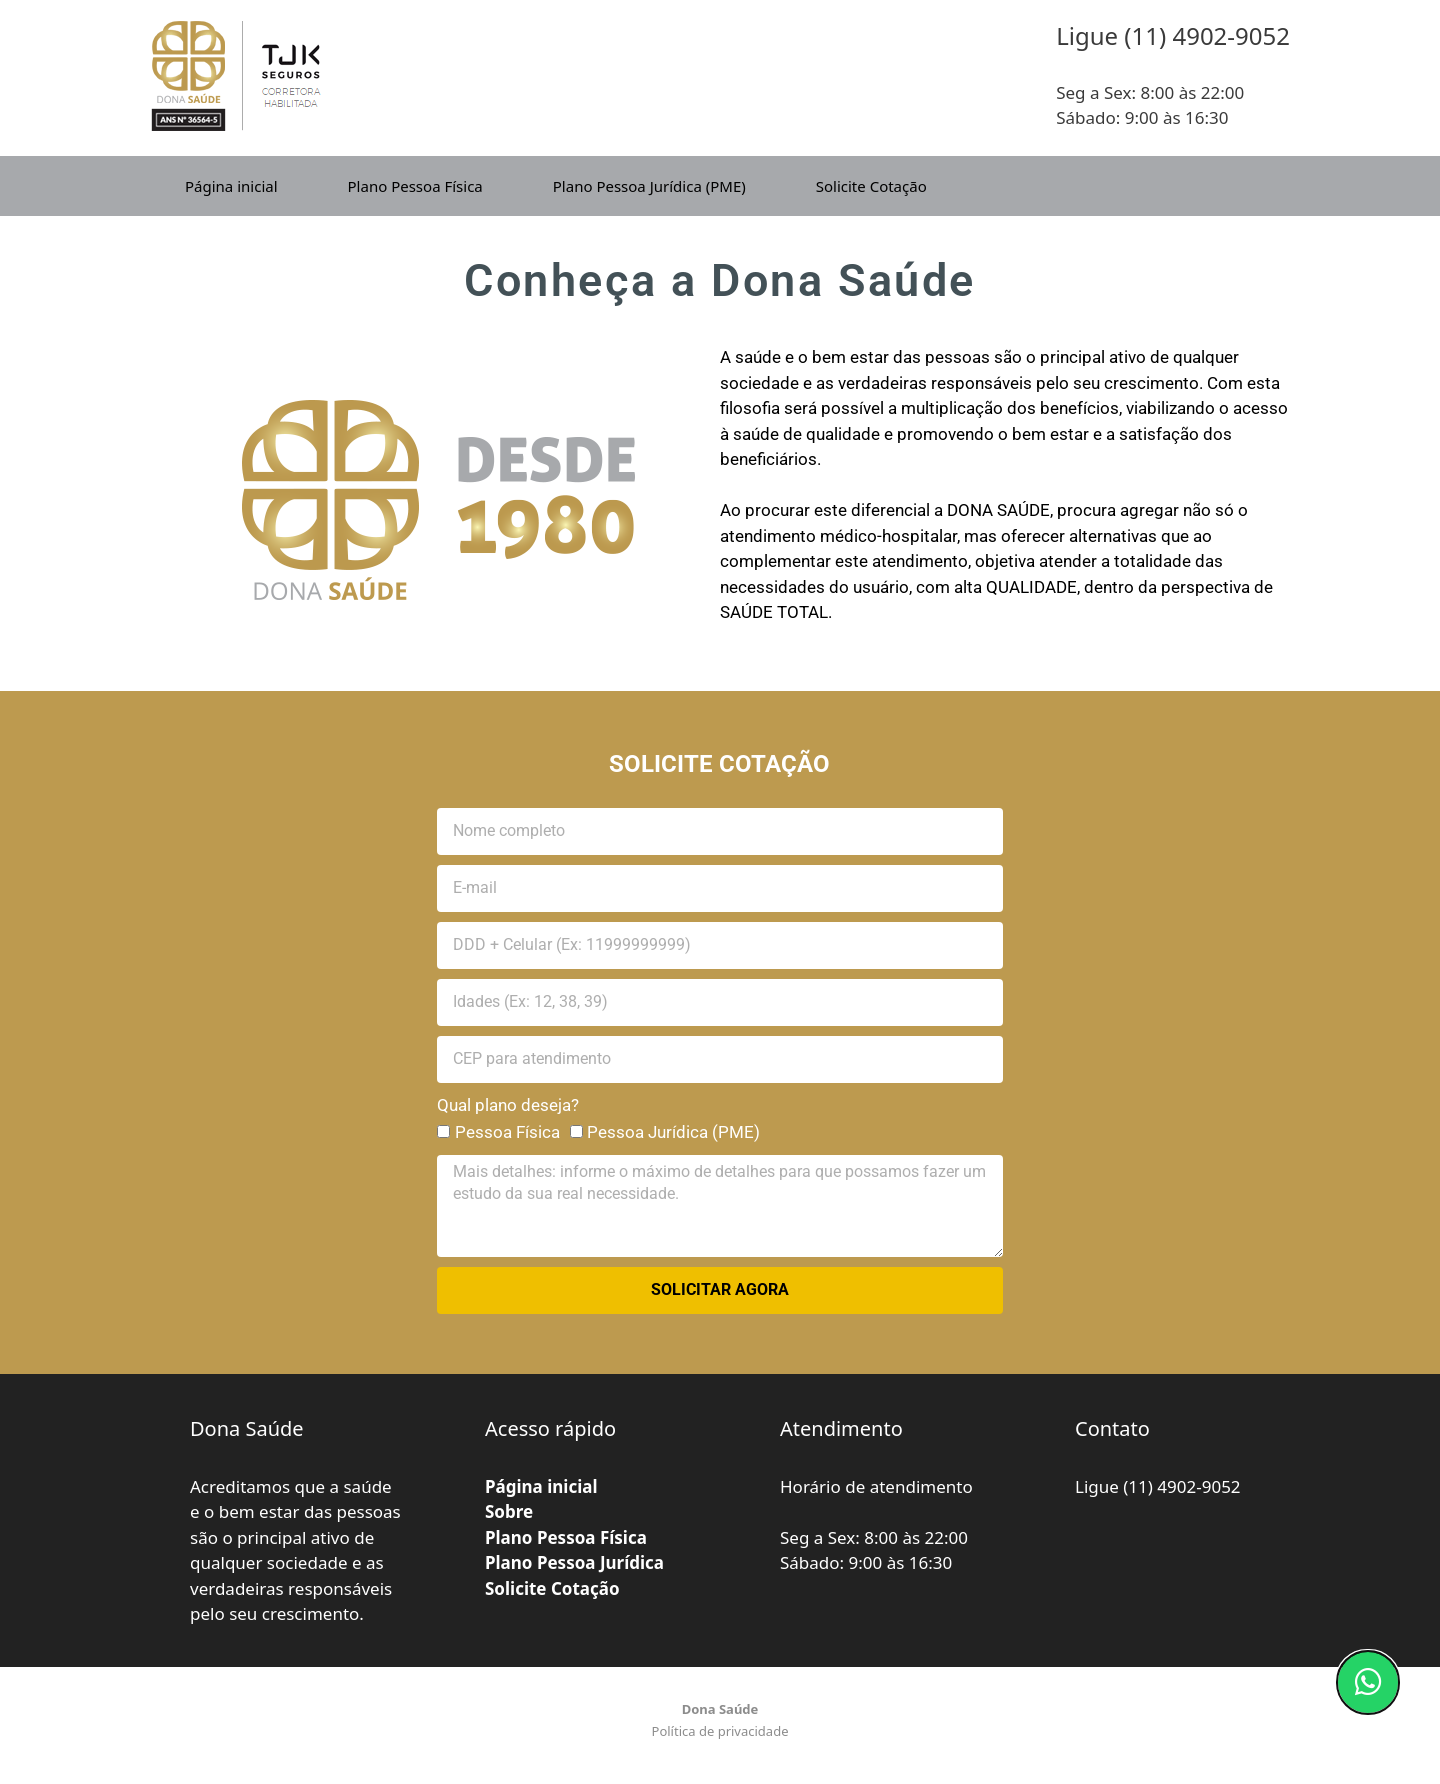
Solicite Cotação (871, 186)
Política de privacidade (720, 1731)
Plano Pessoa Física (415, 186)
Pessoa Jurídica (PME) (673, 1132)
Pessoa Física (507, 1132)
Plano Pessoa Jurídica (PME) (649, 186)
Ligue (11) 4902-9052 (1158, 1486)
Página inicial (231, 186)
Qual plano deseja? (508, 1105)
